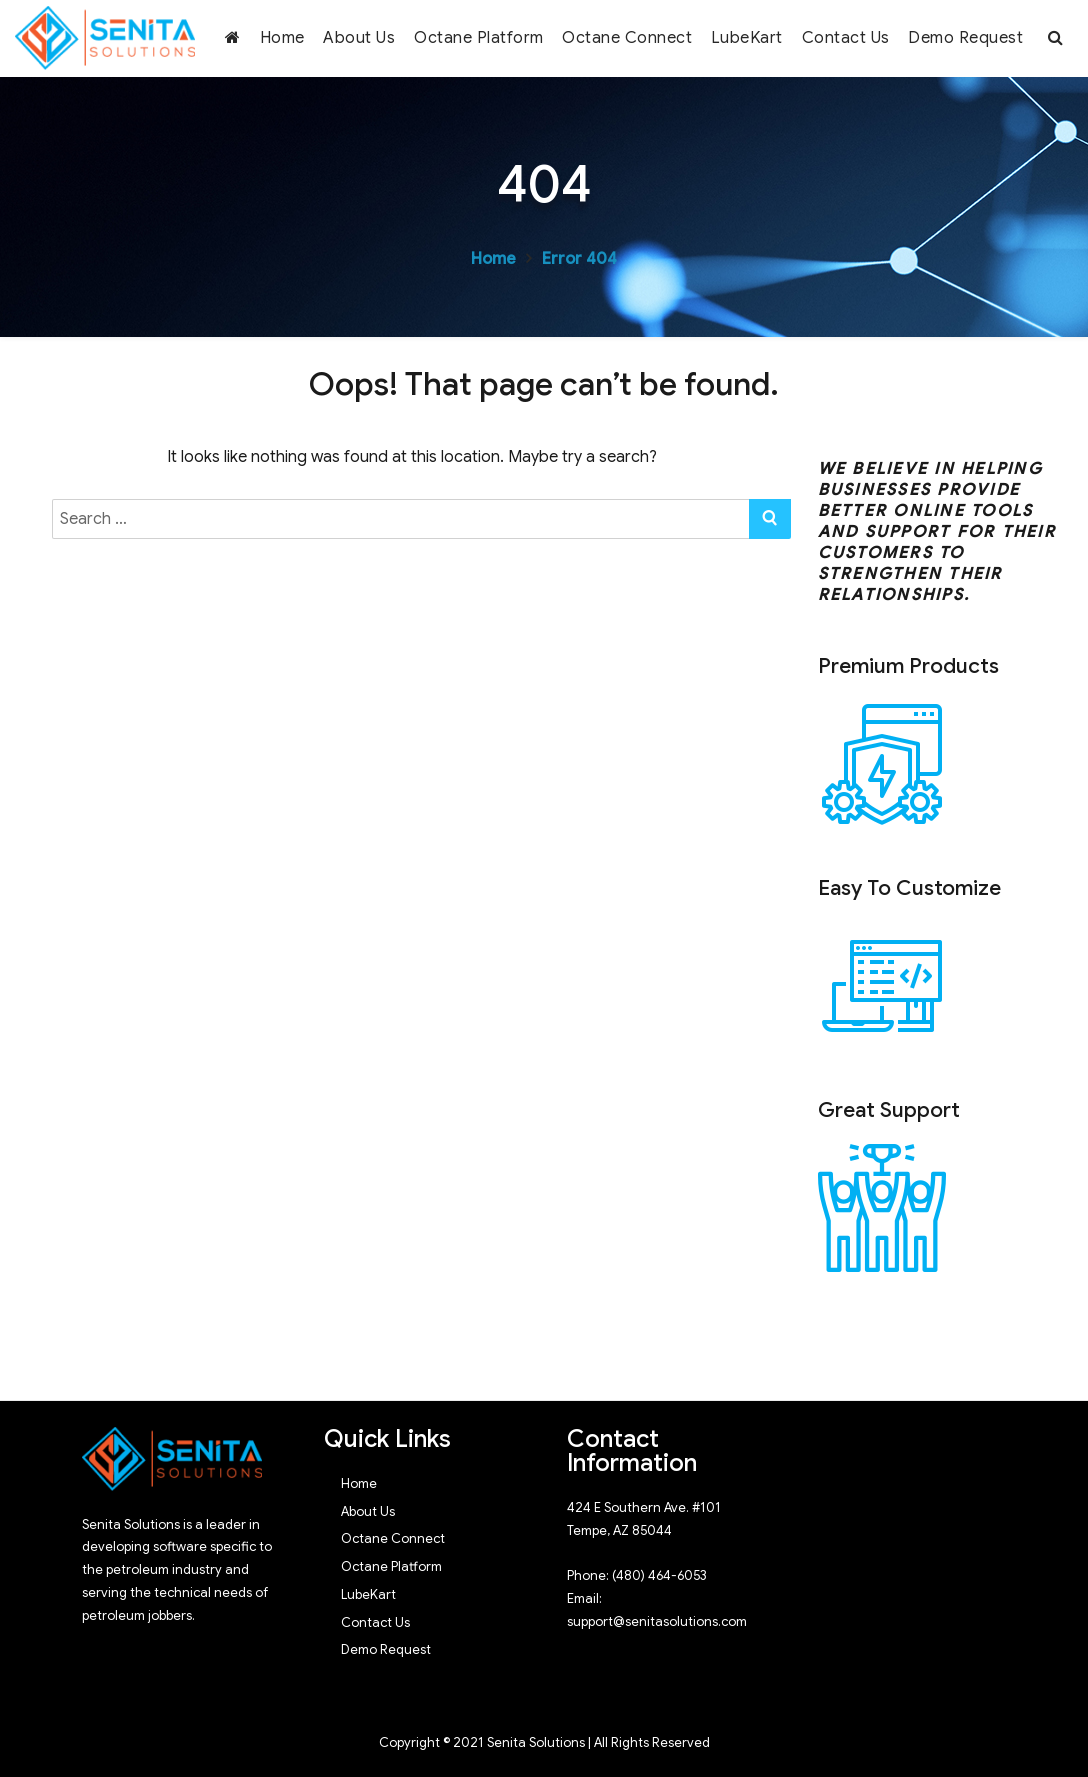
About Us (359, 38)
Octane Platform (479, 38)
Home (282, 38)
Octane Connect (627, 38)
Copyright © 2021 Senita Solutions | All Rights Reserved (544, 1742)
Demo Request (965, 38)
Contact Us (846, 38)
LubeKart (747, 38)
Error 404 (579, 259)
